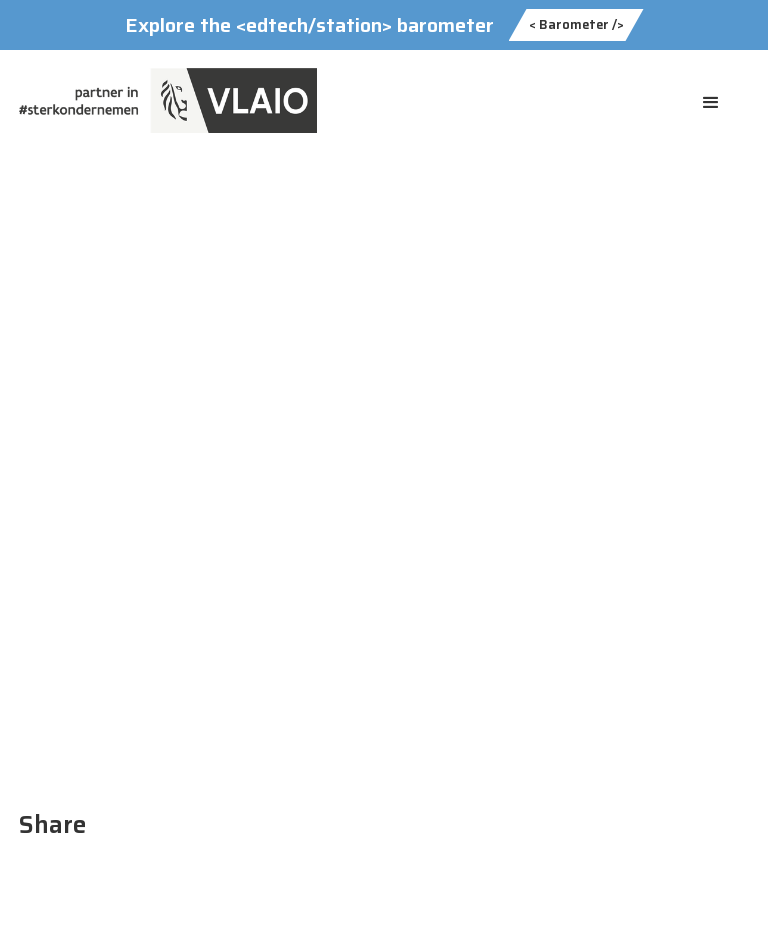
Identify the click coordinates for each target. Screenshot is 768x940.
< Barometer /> (576, 24)
